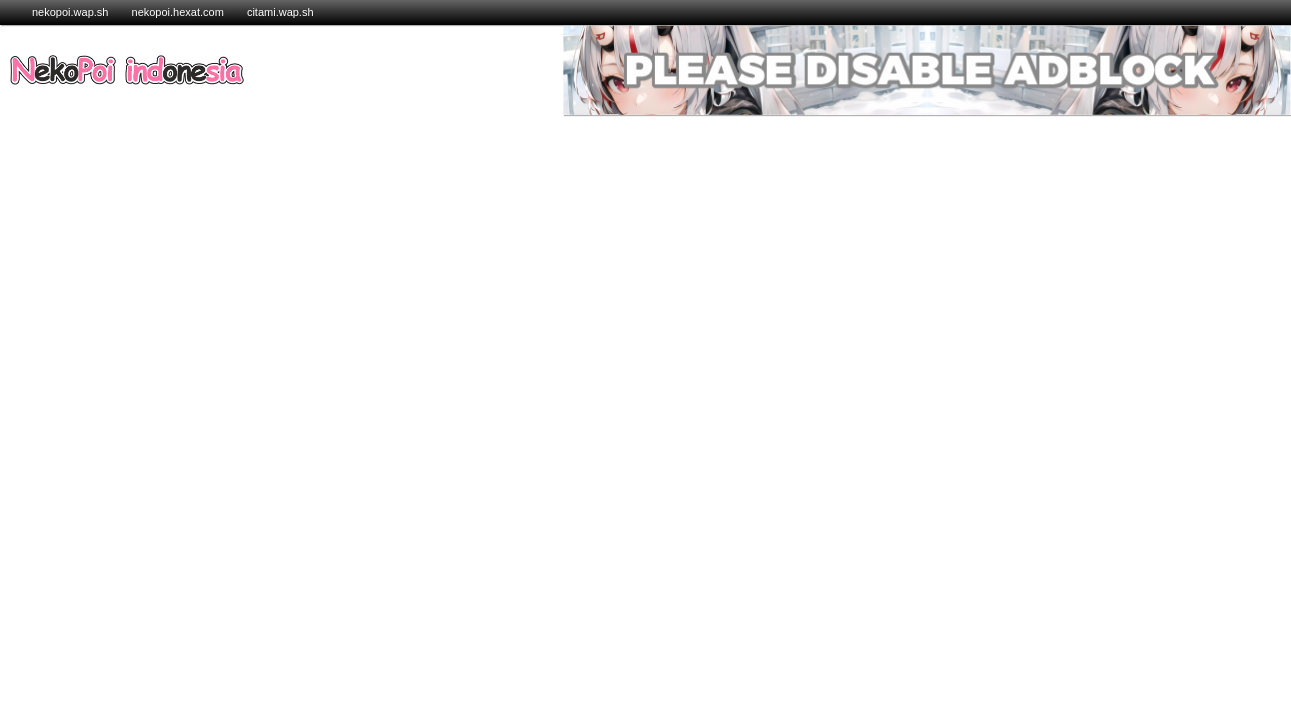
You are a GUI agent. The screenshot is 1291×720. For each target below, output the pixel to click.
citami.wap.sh (280, 12)
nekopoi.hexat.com (179, 12)
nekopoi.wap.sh (70, 12)
